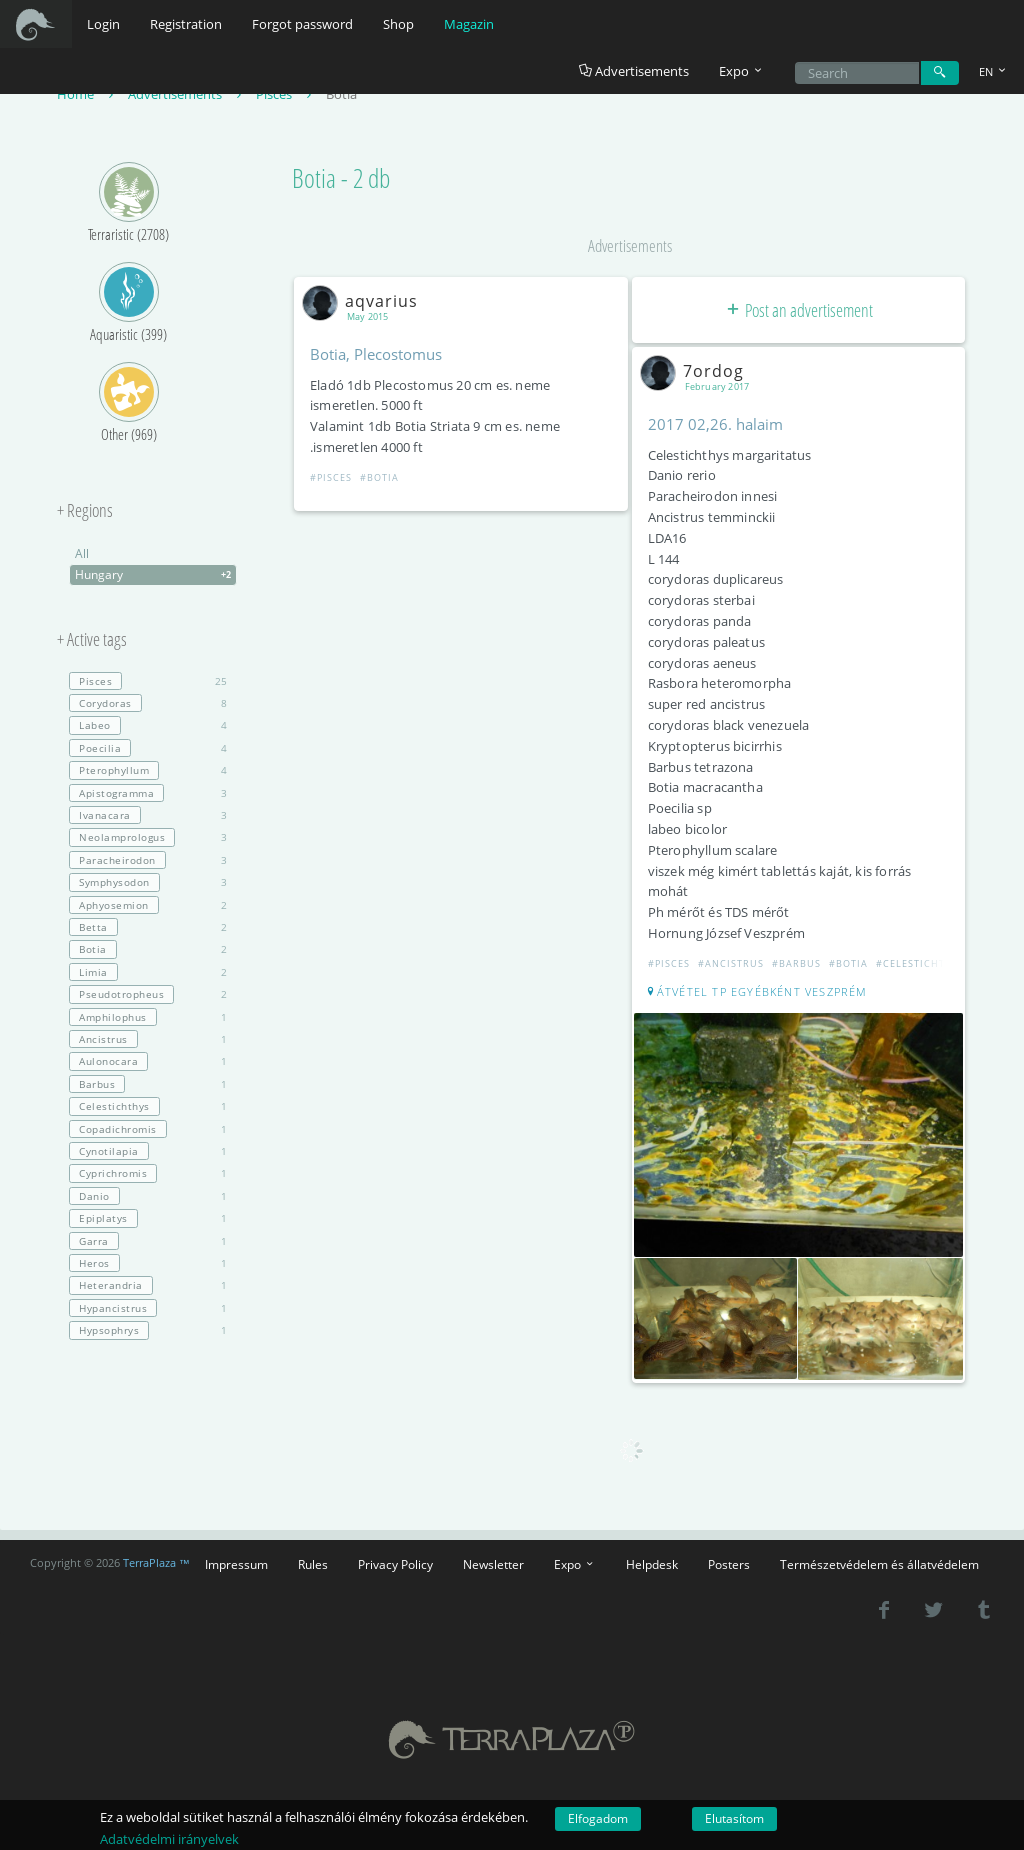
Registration (186, 24)
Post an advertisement (798, 310)
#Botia (379, 477)
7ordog (696, 371)
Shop (398, 24)
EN (994, 71)
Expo (575, 1564)
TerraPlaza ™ (156, 1563)
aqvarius (364, 301)
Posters (729, 1564)
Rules (313, 1564)
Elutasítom (734, 1818)
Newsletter (493, 1564)
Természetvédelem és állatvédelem (879, 1564)
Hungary (155, 575)
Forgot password (302, 24)
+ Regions (85, 511)
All (82, 553)
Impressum (236, 1564)
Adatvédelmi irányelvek (169, 1839)
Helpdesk (652, 1564)
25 (148, 681)
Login (103, 24)
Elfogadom (598, 1818)
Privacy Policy (395, 1564)
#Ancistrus (731, 963)
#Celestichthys (920, 963)
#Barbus (796, 963)
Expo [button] (742, 71)
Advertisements (634, 71)
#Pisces (331, 477)
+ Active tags (92, 640)
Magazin (469, 24)
